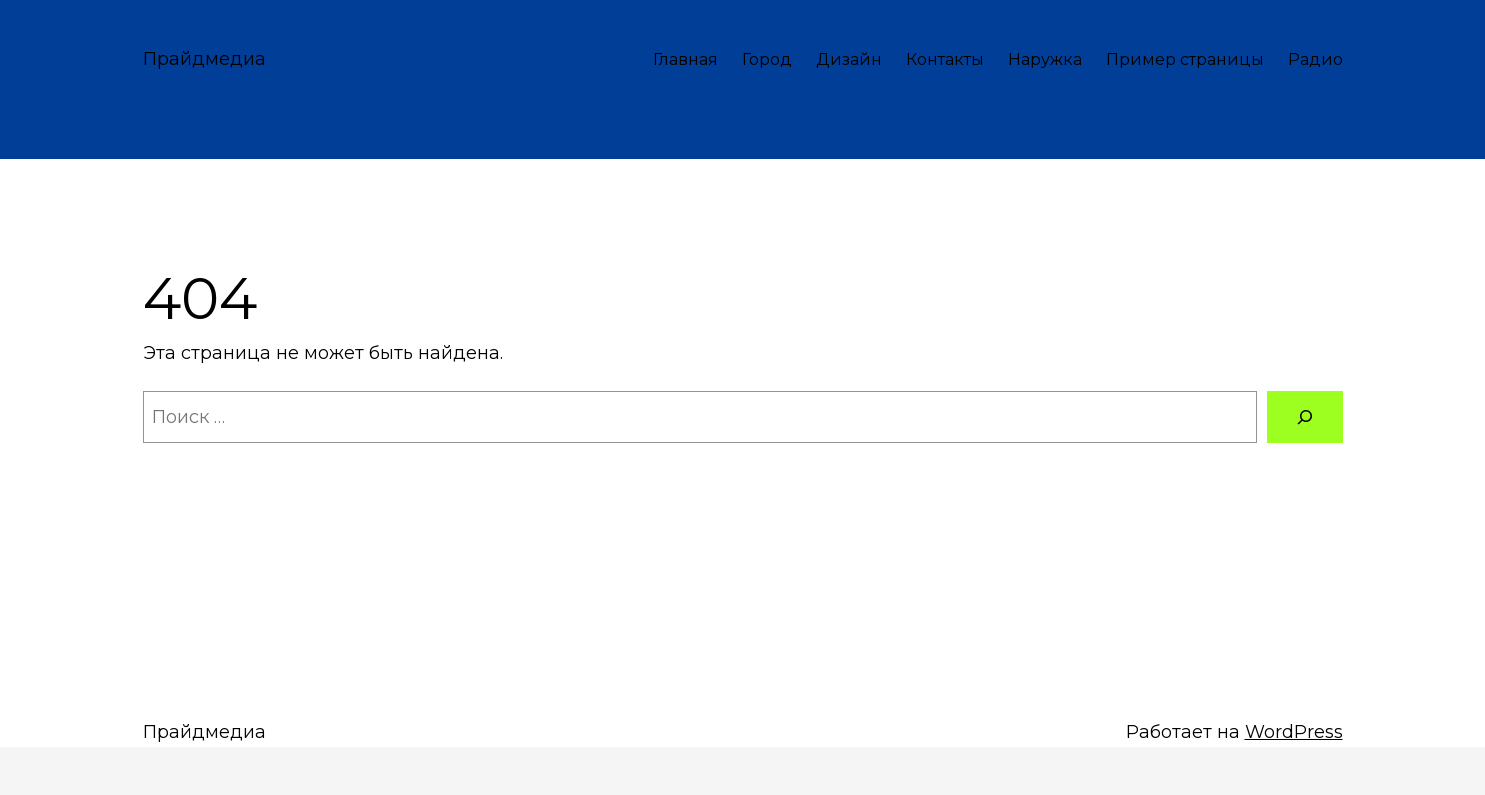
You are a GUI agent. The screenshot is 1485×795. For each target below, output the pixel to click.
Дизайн (849, 59)
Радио (1315, 59)
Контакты (945, 59)
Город (767, 59)
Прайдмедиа (204, 59)
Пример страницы (1185, 59)
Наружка (1045, 59)
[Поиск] (1305, 417)
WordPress (1294, 732)
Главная (685, 59)
